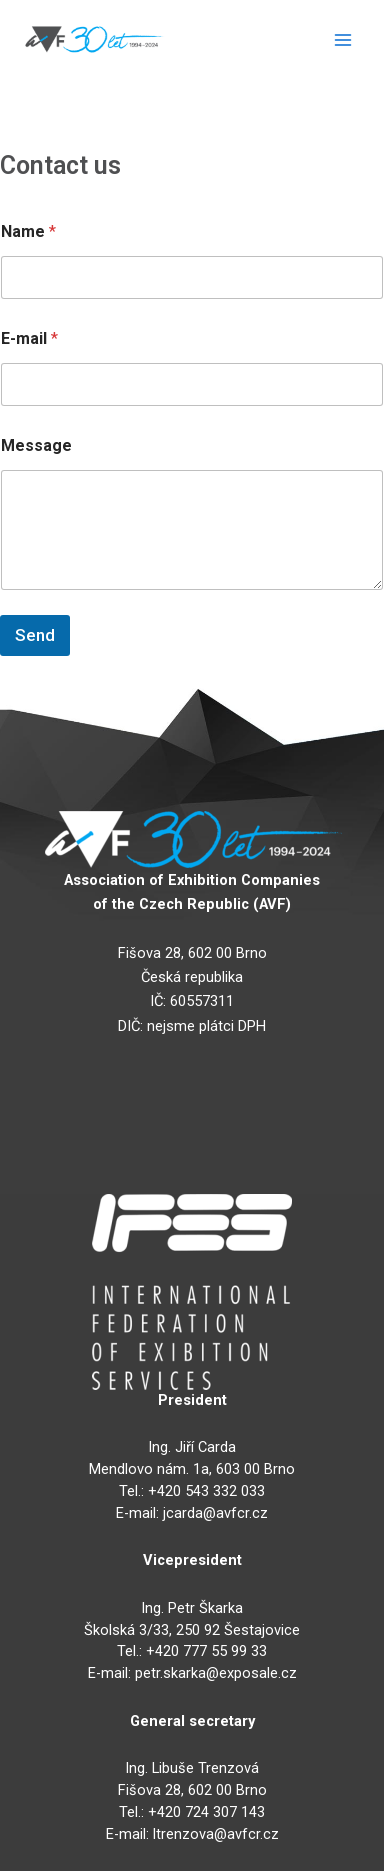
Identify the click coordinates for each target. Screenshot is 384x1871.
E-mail (29, 338)
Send (35, 635)
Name (28, 231)
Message (36, 445)
